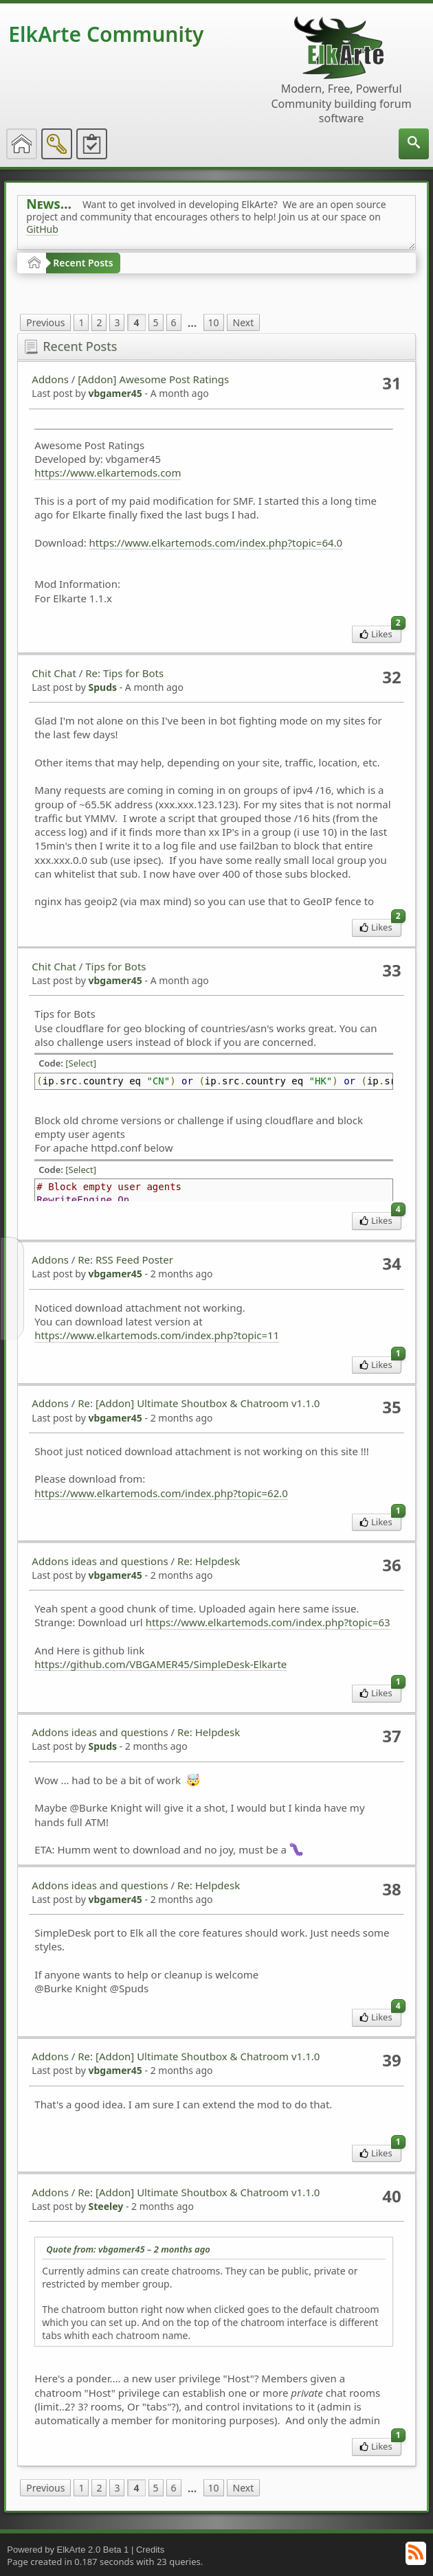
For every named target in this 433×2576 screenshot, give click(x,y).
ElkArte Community (105, 34)
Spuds (102, 687)
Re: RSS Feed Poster (125, 1259)
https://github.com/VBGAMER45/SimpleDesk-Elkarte (160, 1664)
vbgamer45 (115, 393)
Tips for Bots (115, 966)
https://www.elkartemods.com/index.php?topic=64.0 (216, 542)
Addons (50, 379)
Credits (150, 2549)
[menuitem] (414, 143)
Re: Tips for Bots (124, 673)
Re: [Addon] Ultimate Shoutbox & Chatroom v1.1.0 (199, 1403)
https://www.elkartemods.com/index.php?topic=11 (156, 1335)
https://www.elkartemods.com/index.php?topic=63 (268, 1622)
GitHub (42, 229)
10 (213, 322)
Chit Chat (54, 673)
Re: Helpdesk (208, 1561)
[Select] (80, 1063)
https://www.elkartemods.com (107, 472)
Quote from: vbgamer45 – (128, 2249)
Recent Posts (83, 262)
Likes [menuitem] (380, 633)
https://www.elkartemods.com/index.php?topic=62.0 (161, 1493)
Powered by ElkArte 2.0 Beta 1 (68, 2549)
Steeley (105, 2206)
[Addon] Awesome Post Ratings (153, 379)
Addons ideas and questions (100, 1561)
